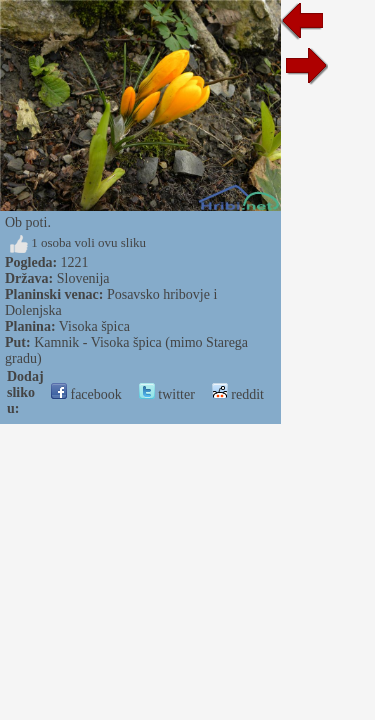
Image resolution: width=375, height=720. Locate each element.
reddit (238, 394)
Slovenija (83, 278)
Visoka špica (94, 326)
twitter (167, 394)
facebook (86, 394)
